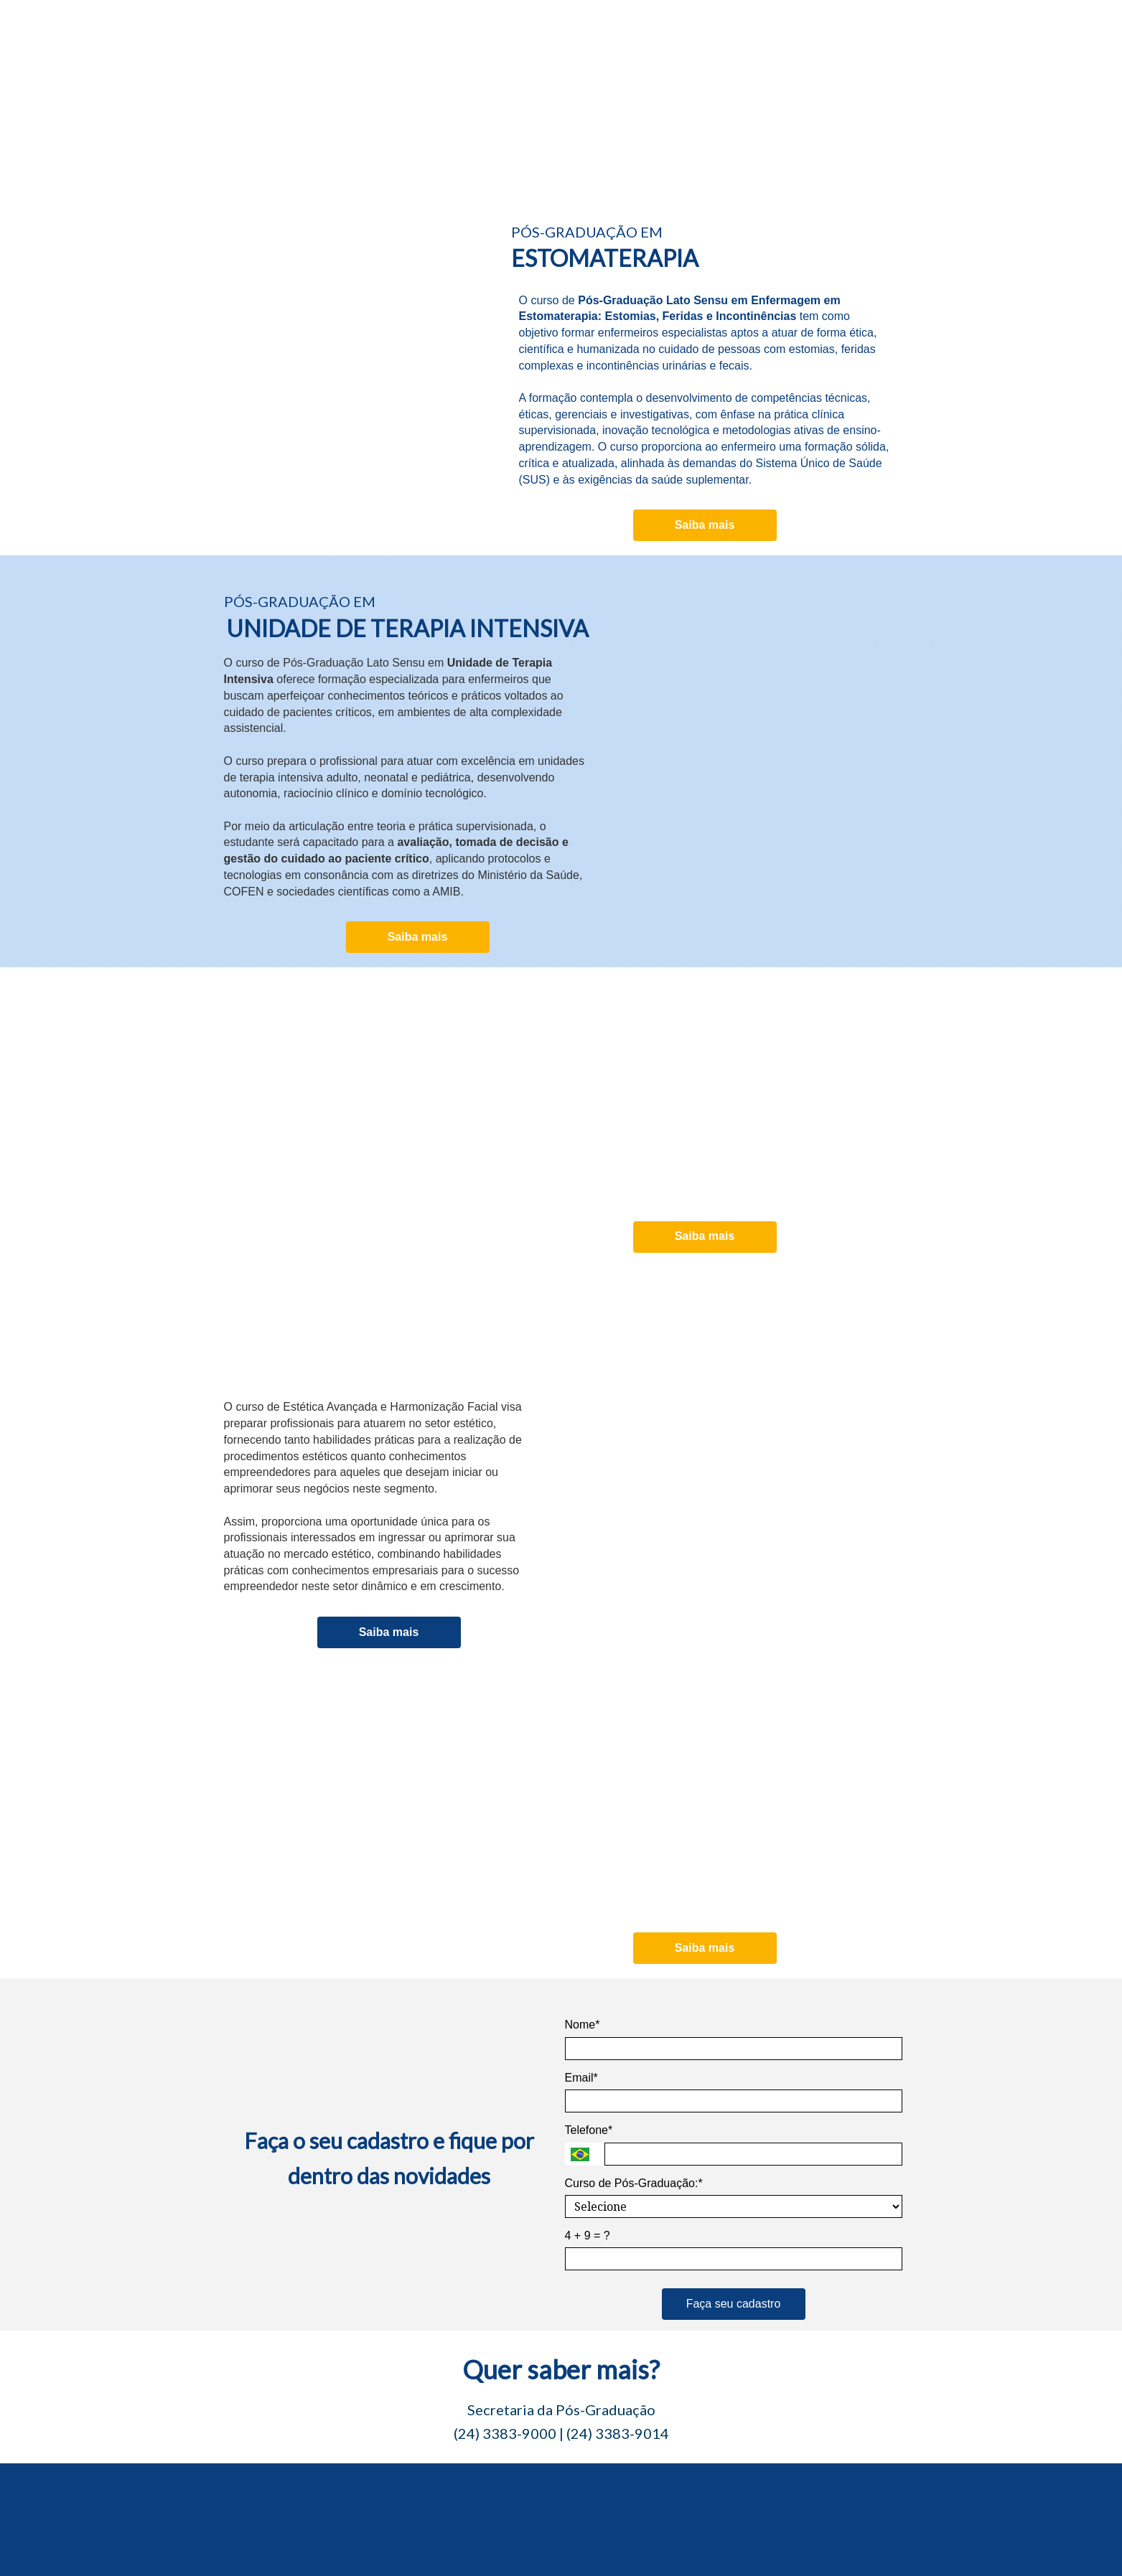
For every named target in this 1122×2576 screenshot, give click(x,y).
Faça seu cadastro (733, 2304)
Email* (581, 2078)
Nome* (582, 2024)
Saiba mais (705, 525)
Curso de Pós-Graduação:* (634, 2183)
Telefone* (589, 2130)
